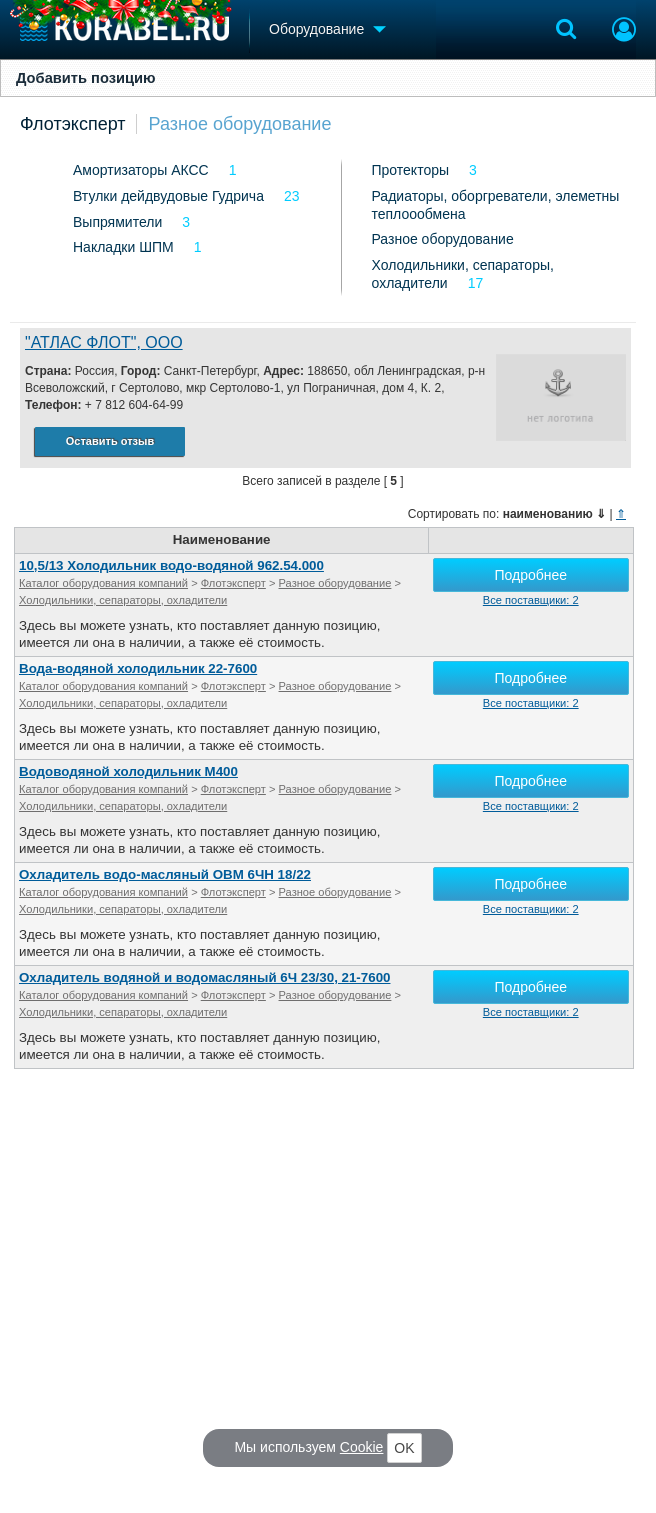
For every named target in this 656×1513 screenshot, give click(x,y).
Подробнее (530, 575)
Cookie (362, 1447)
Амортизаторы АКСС (141, 170)
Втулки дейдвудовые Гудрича (168, 196)
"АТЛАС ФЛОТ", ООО (104, 342)
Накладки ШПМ (123, 247)
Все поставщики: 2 (531, 600)
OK (404, 1448)
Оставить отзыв (110, 441)
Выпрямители (117, 222)
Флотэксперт (73, 124)
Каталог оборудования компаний (103, 583)
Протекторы (411, 170)
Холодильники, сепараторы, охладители (123, 600)
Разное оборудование (240, 124)
